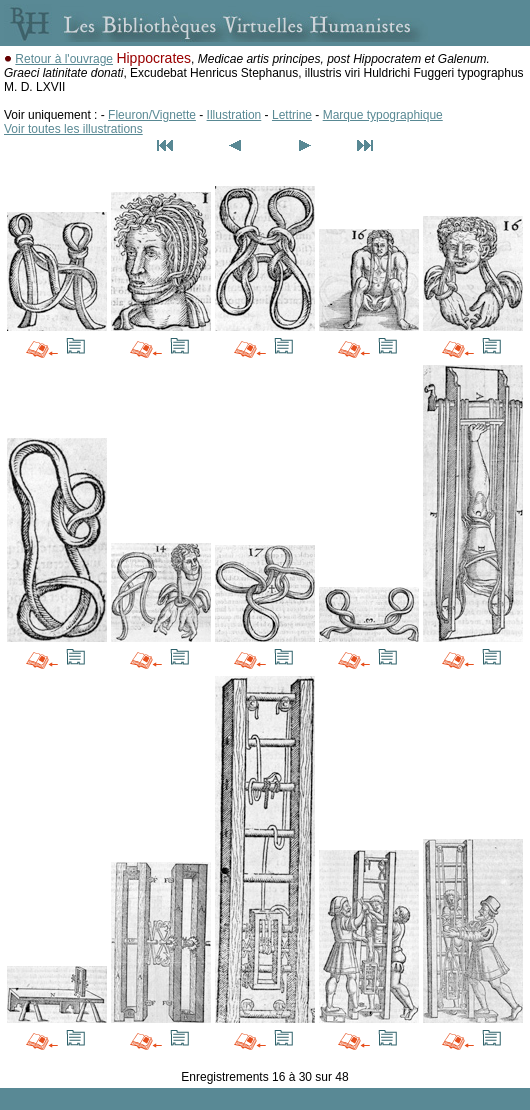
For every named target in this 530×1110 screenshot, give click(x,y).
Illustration (234, 115)
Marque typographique (383, 115)
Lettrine (292, 115)
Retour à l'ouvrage (64, 59)
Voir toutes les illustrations (73, 129)
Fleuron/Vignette (152, 115)
